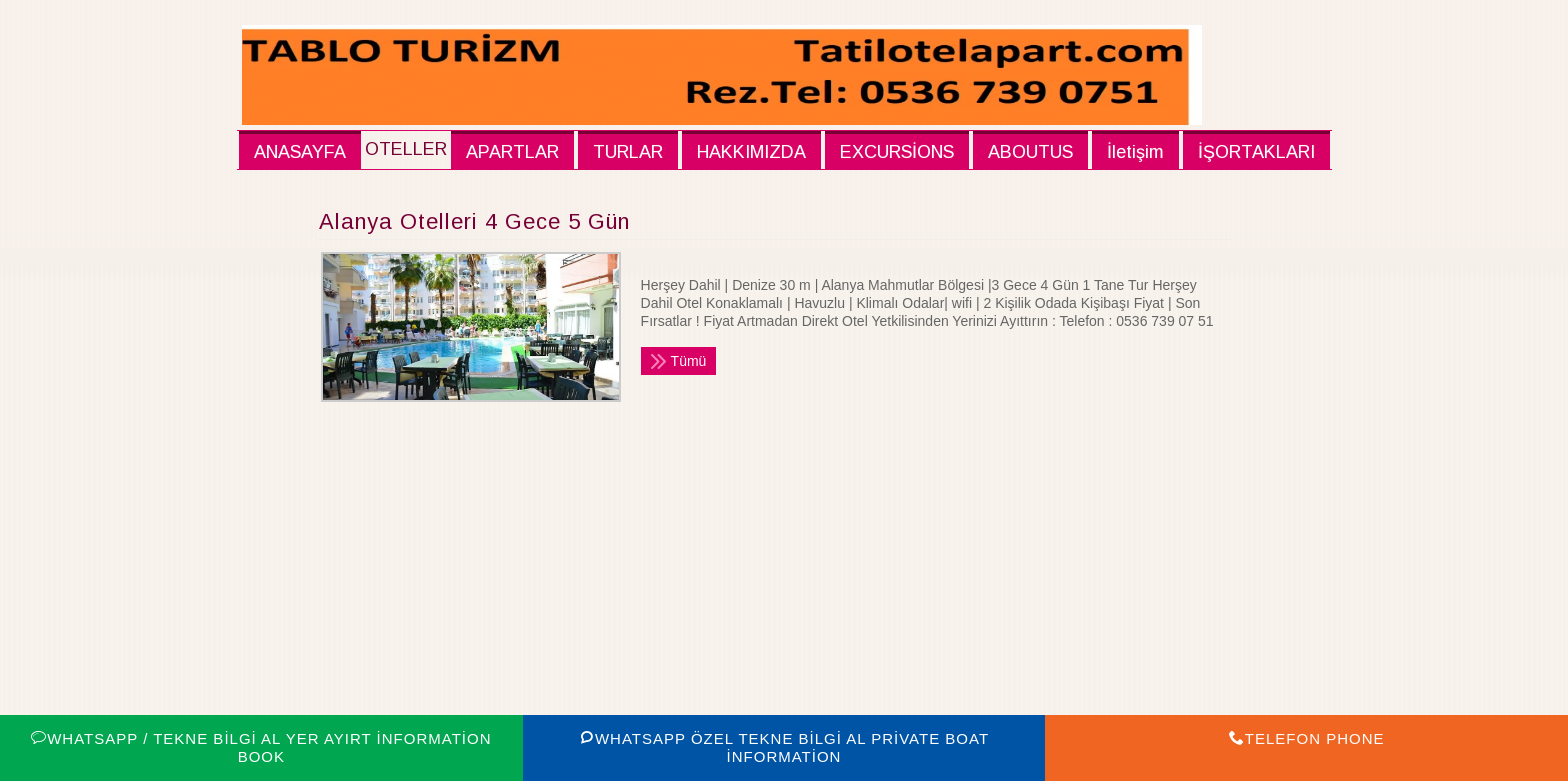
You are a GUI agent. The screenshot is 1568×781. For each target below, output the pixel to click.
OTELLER (406, 149)
